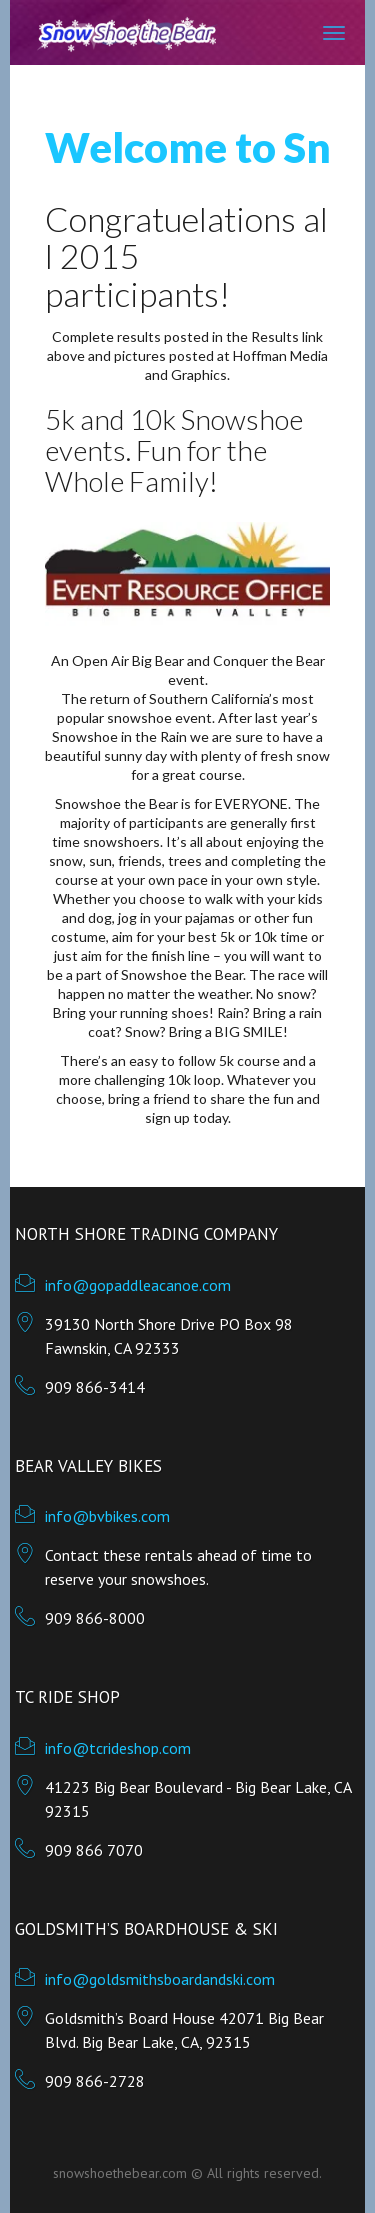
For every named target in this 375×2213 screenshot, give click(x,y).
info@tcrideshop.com (118, 1748)
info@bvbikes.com (107, 1516)
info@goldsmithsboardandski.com (160, 1979)
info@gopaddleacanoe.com (138, 1285)
